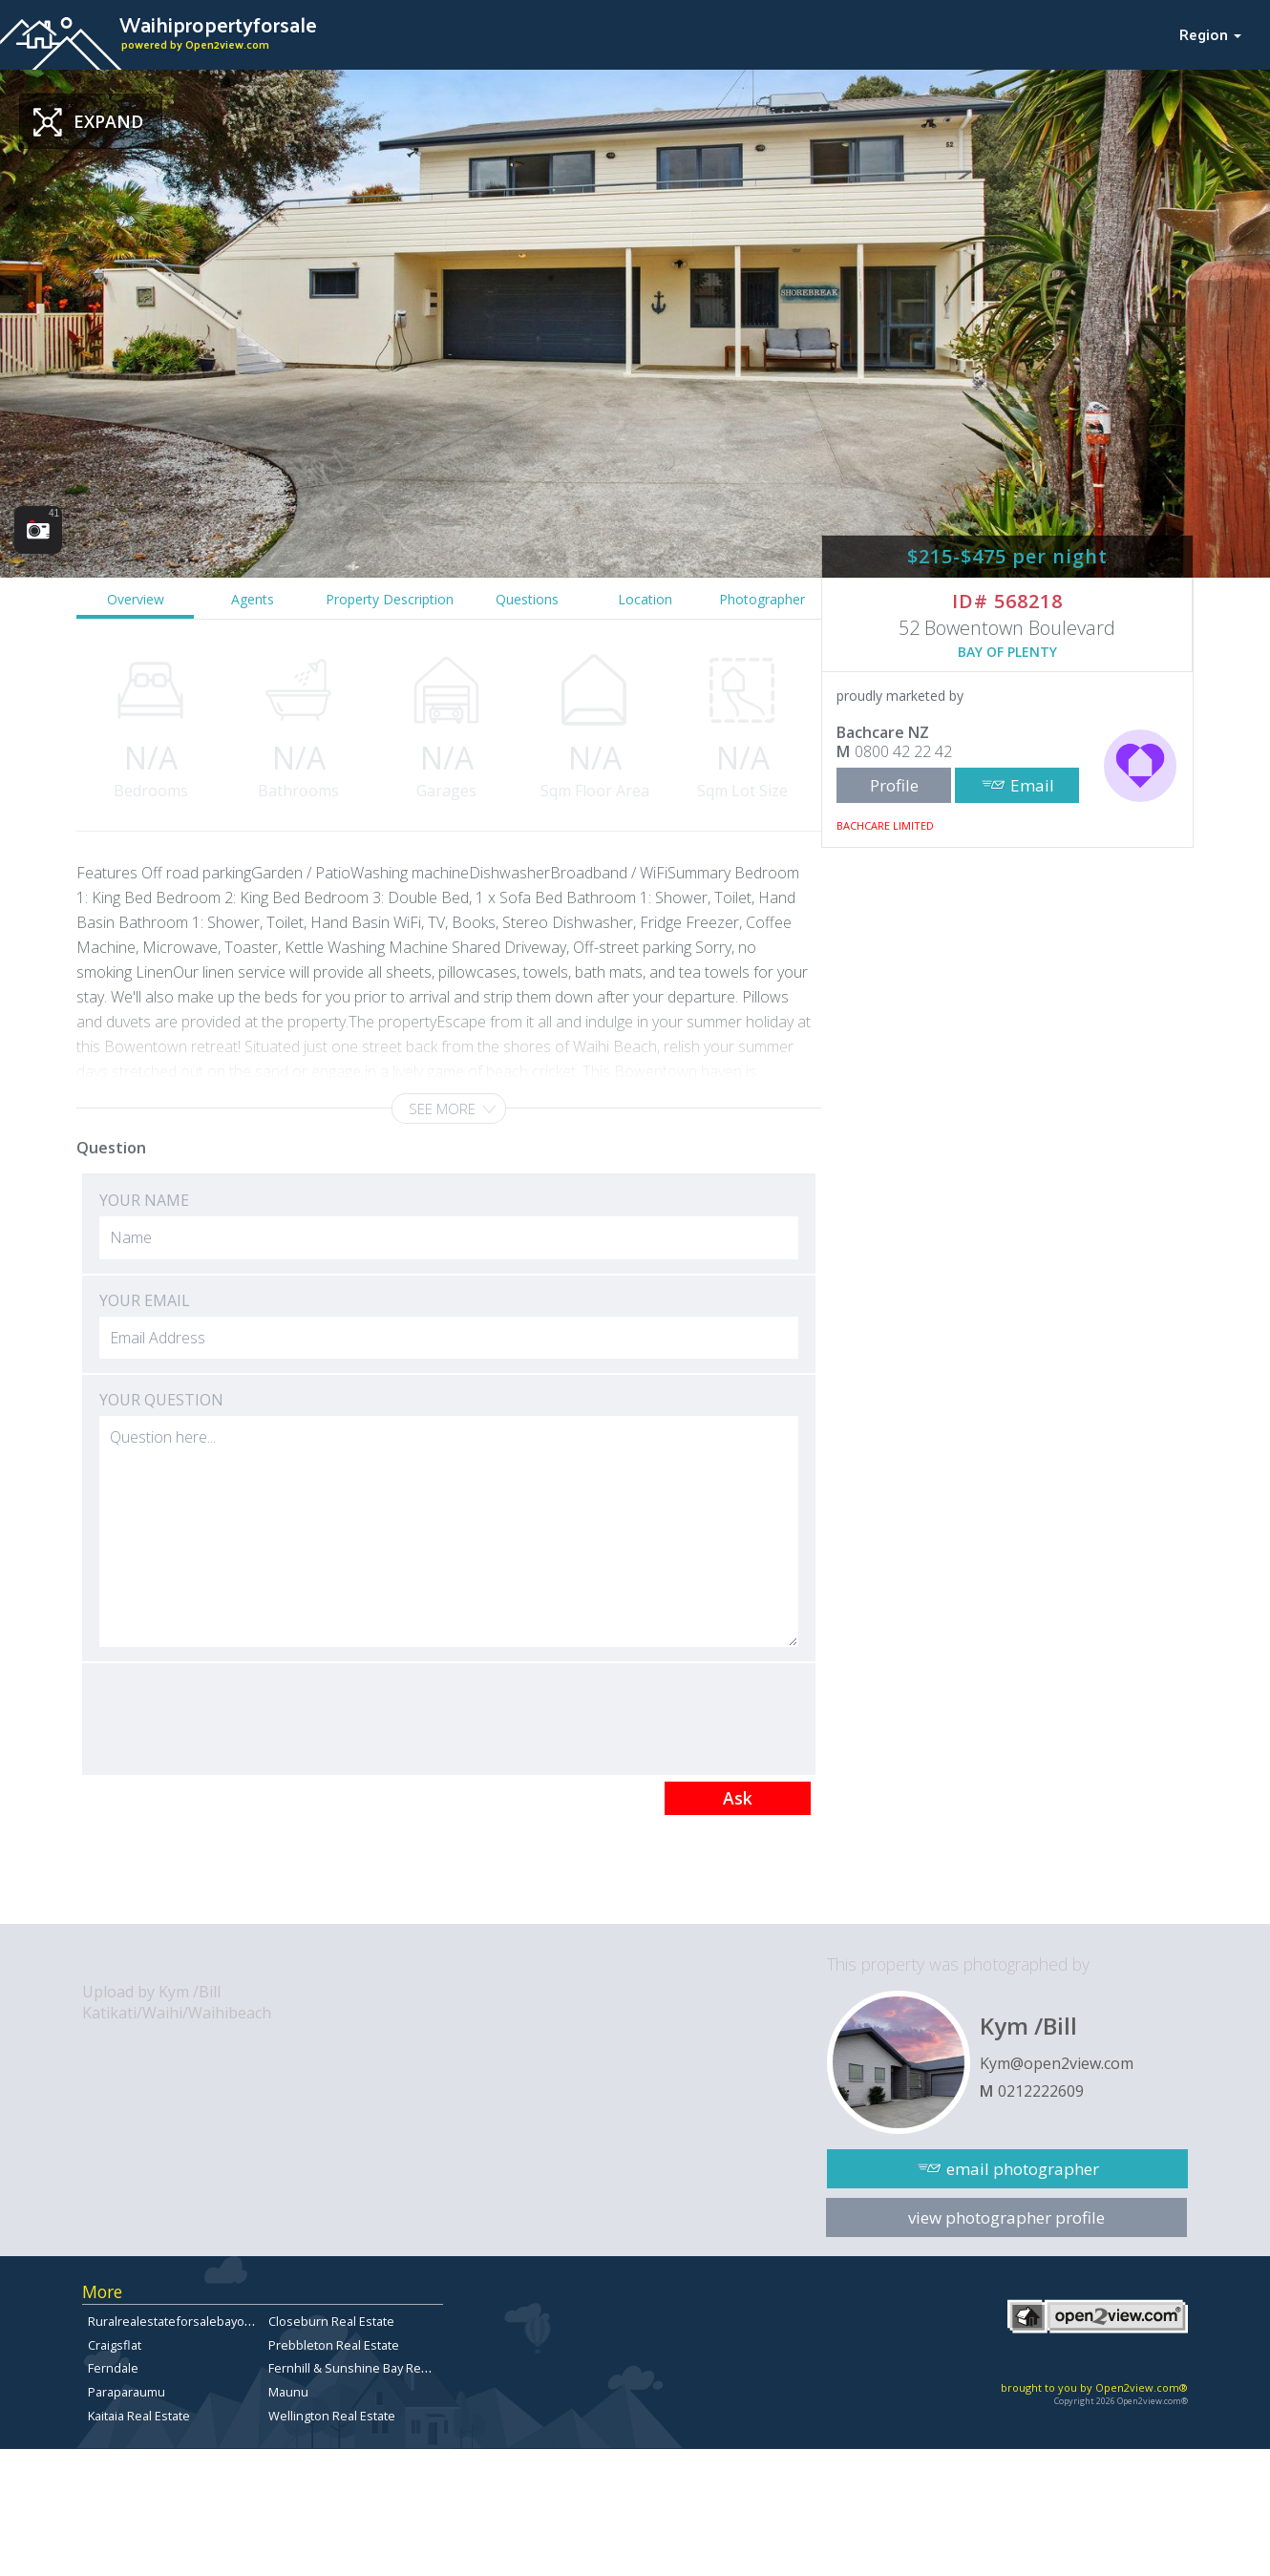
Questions (527, 599)
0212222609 (1041, 2090)
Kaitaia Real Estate (139, 2415)
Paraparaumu (126, 2391)
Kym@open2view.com (1056, 2063)
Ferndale (113, 2367)
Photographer (762, 599)
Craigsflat (114, 2345)
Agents (252, 599)
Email (1032, 785)
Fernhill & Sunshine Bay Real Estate (368, 2367)
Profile (894, 785)
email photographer (1022, 2169)
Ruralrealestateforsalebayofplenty (186, 2321)
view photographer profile (1006, 2217)
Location (645, 599)
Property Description (390, 599)
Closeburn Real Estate (331, 2321)
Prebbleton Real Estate (333, 2345)
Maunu (288, 2391)
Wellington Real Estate (331, 2415)
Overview (135, 599)
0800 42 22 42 (903, 751)
